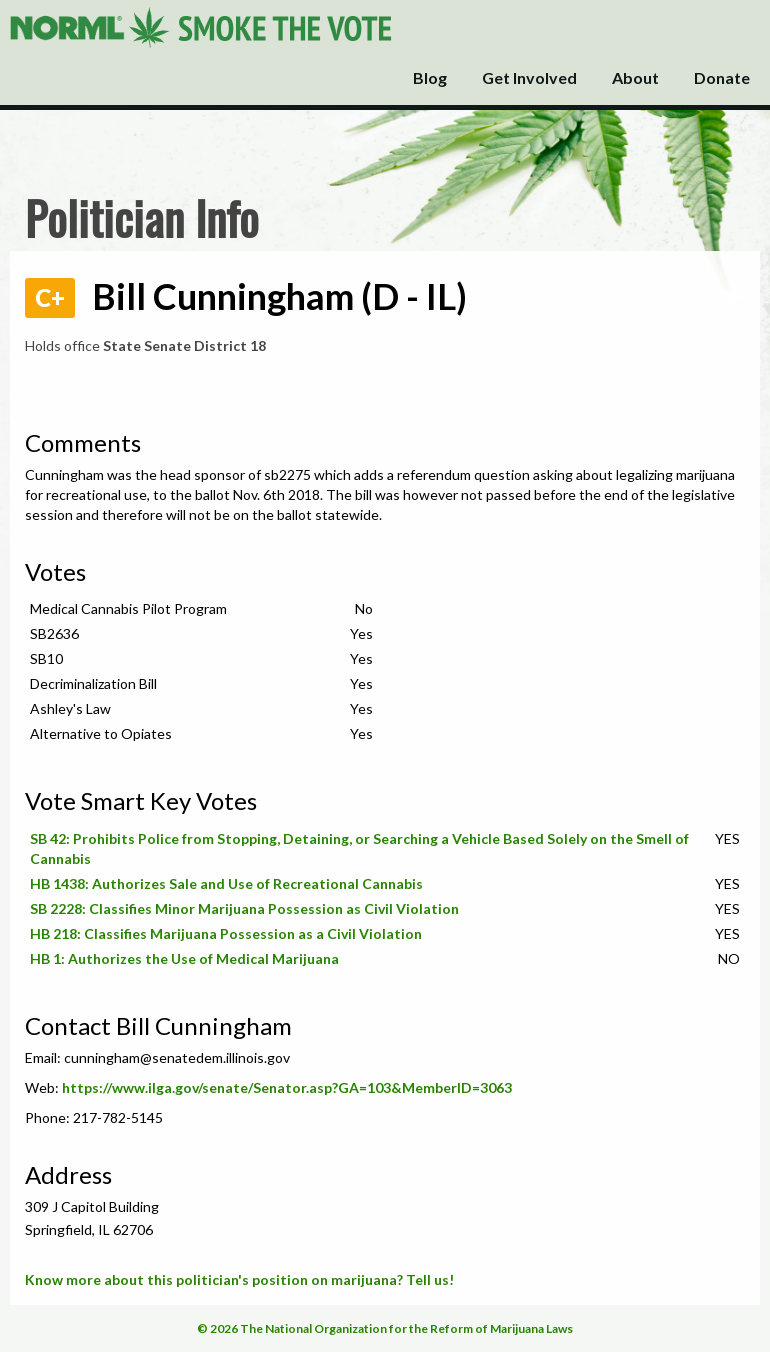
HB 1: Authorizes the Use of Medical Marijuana (184, 958)
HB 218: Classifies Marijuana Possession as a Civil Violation (226, 933)
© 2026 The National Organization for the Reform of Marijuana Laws (385, 1328)
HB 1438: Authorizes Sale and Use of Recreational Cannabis (226, 883)
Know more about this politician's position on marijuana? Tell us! (239, 1279)
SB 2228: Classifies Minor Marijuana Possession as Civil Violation (244, 908)
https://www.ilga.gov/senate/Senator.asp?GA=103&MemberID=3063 (287, 1087)
